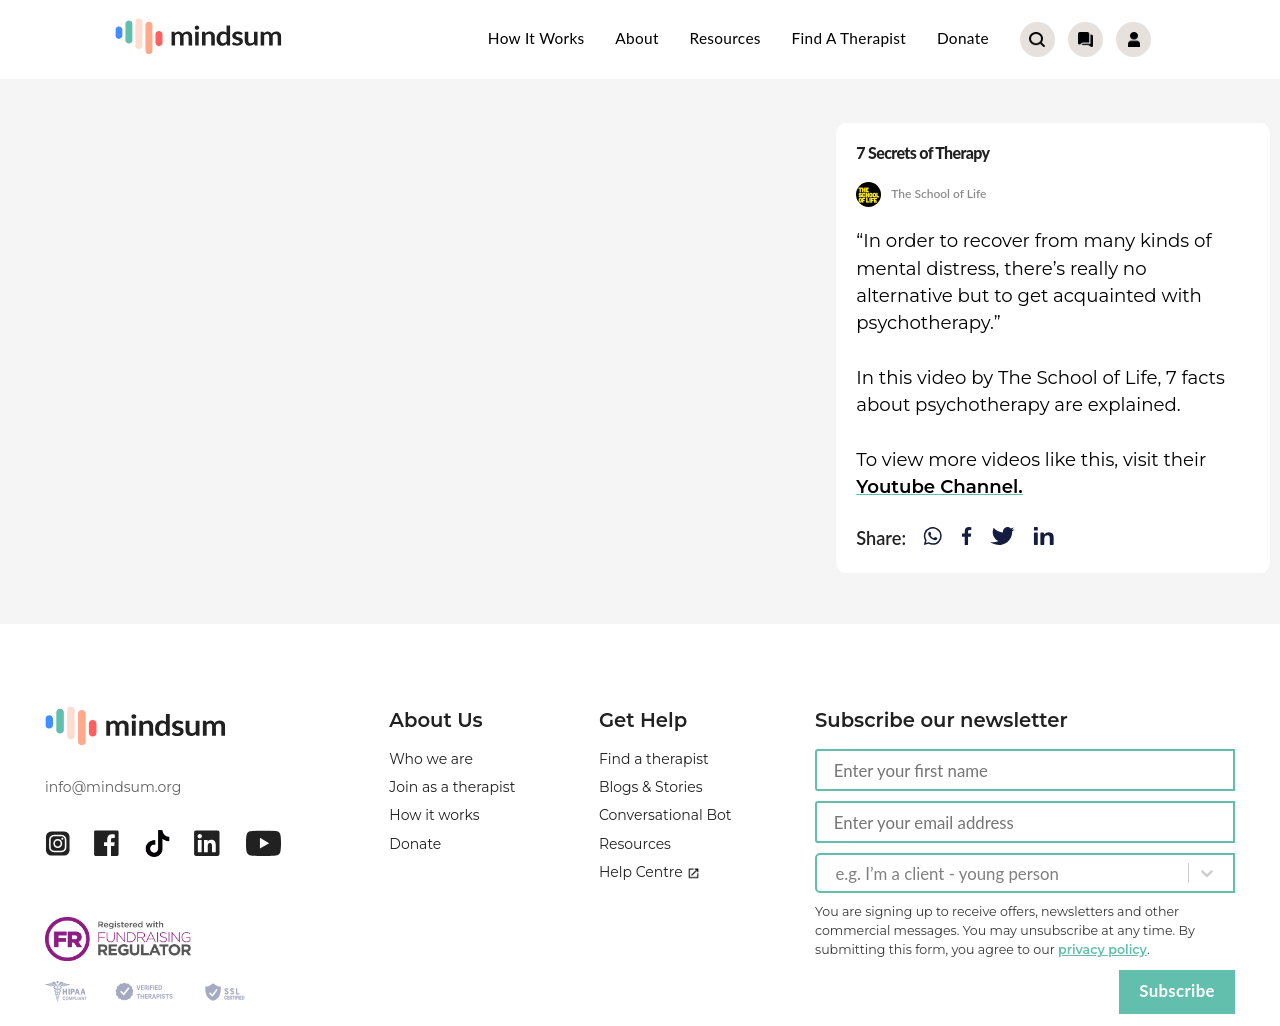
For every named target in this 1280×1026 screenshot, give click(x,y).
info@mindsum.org (113, 787)
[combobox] (837, 873)
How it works (536, 38)
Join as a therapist (452, 787)
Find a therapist (849, 38)
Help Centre (649, 872)
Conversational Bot (665, 815)
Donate (963, 38)
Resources (724, 38)
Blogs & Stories (651, 787)
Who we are (431, 759)
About (636, 38)
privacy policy (1102, 949)
